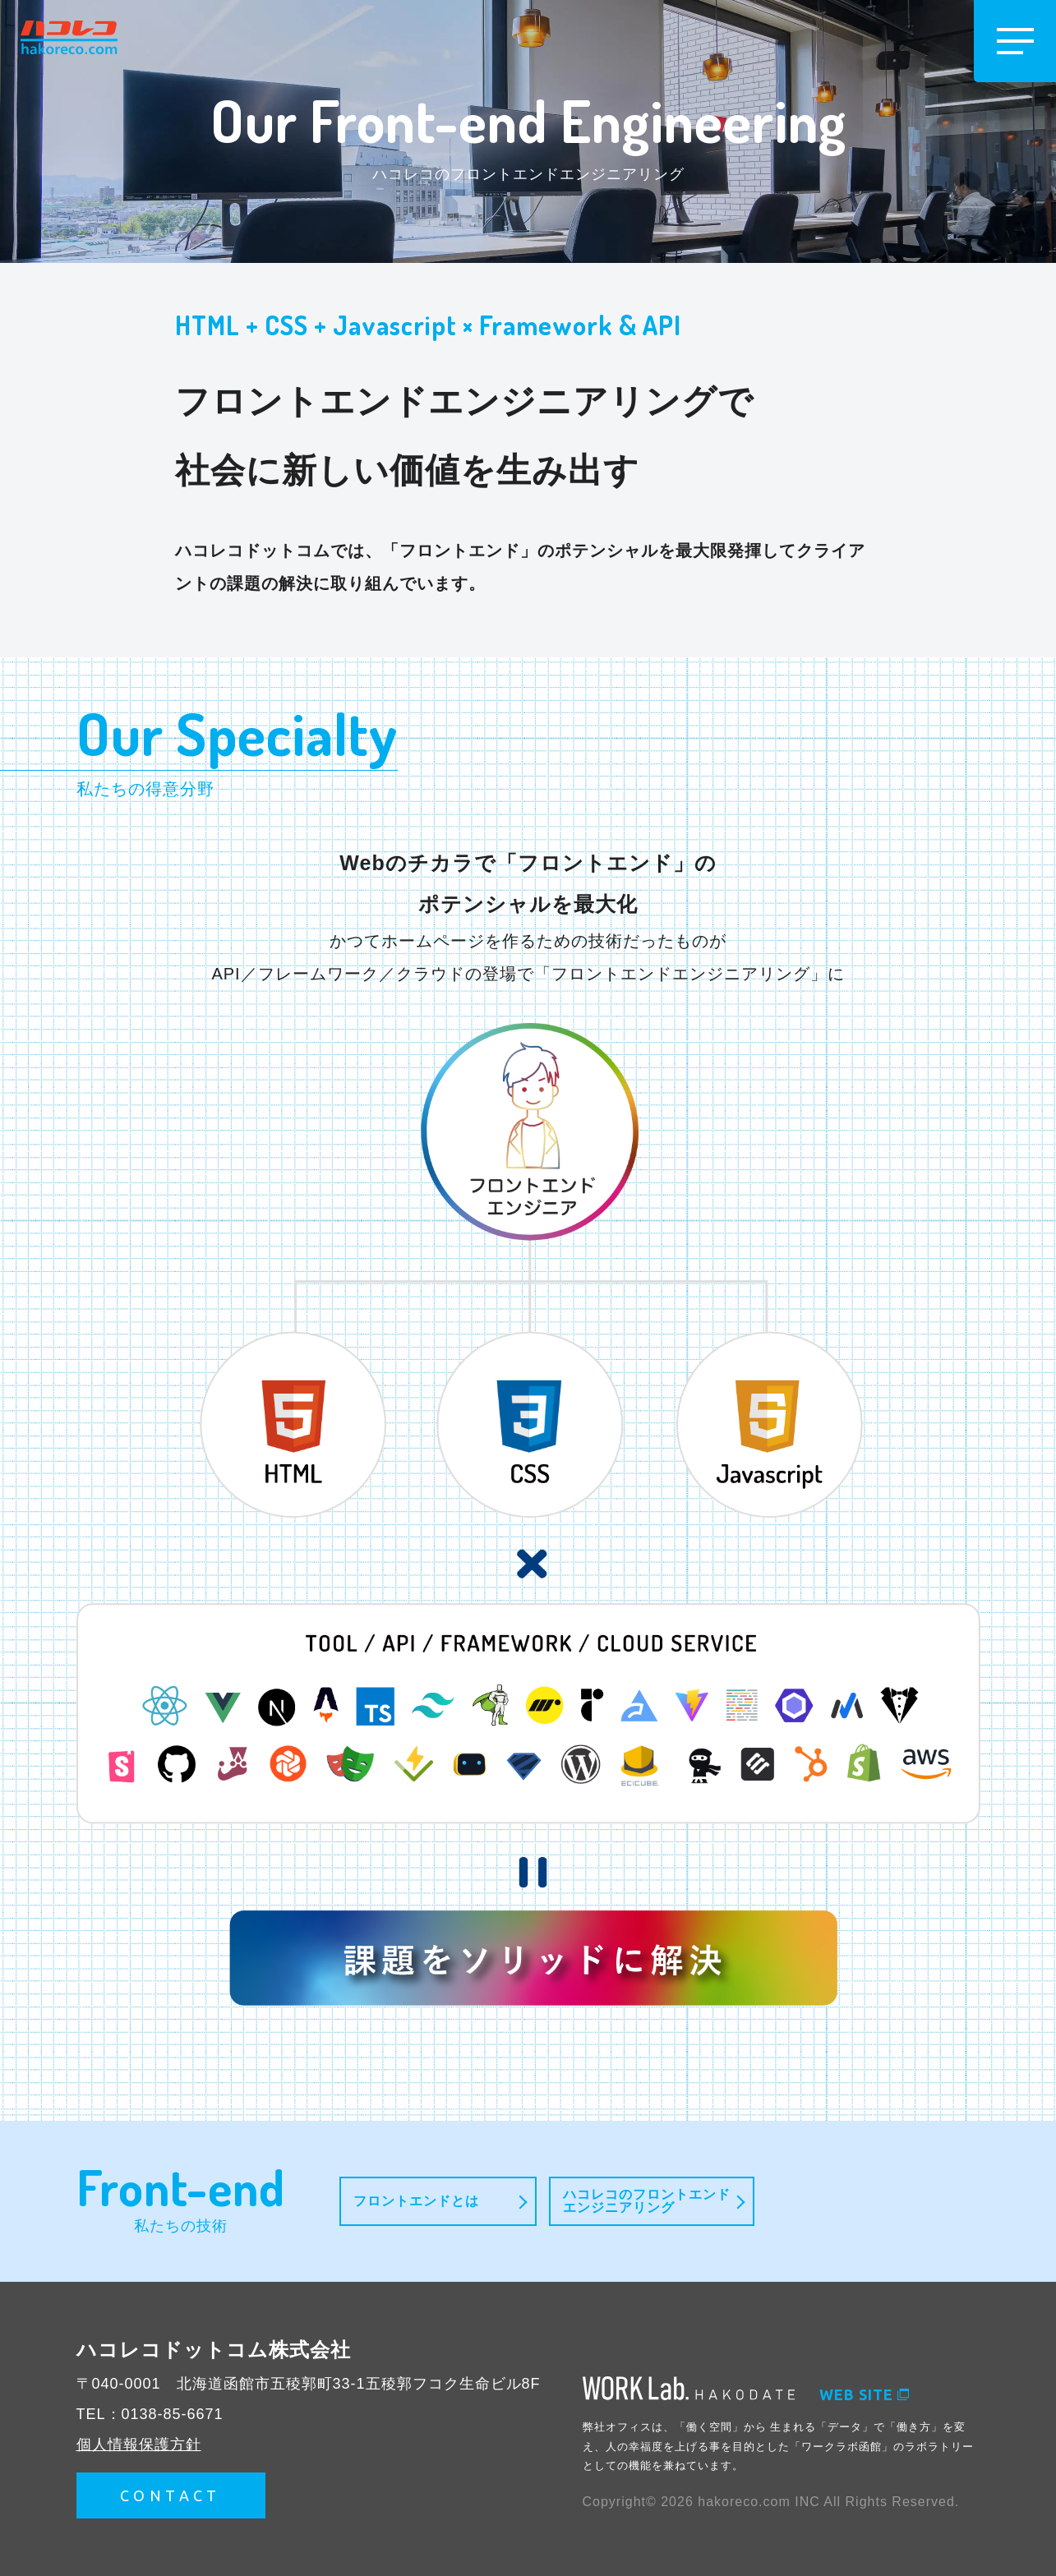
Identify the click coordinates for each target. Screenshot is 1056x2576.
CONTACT (170, 2495)
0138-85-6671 (173, 2414)
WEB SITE (864, 2394)
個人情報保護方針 (138, 2444)
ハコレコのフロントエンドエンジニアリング (647, 2200)
